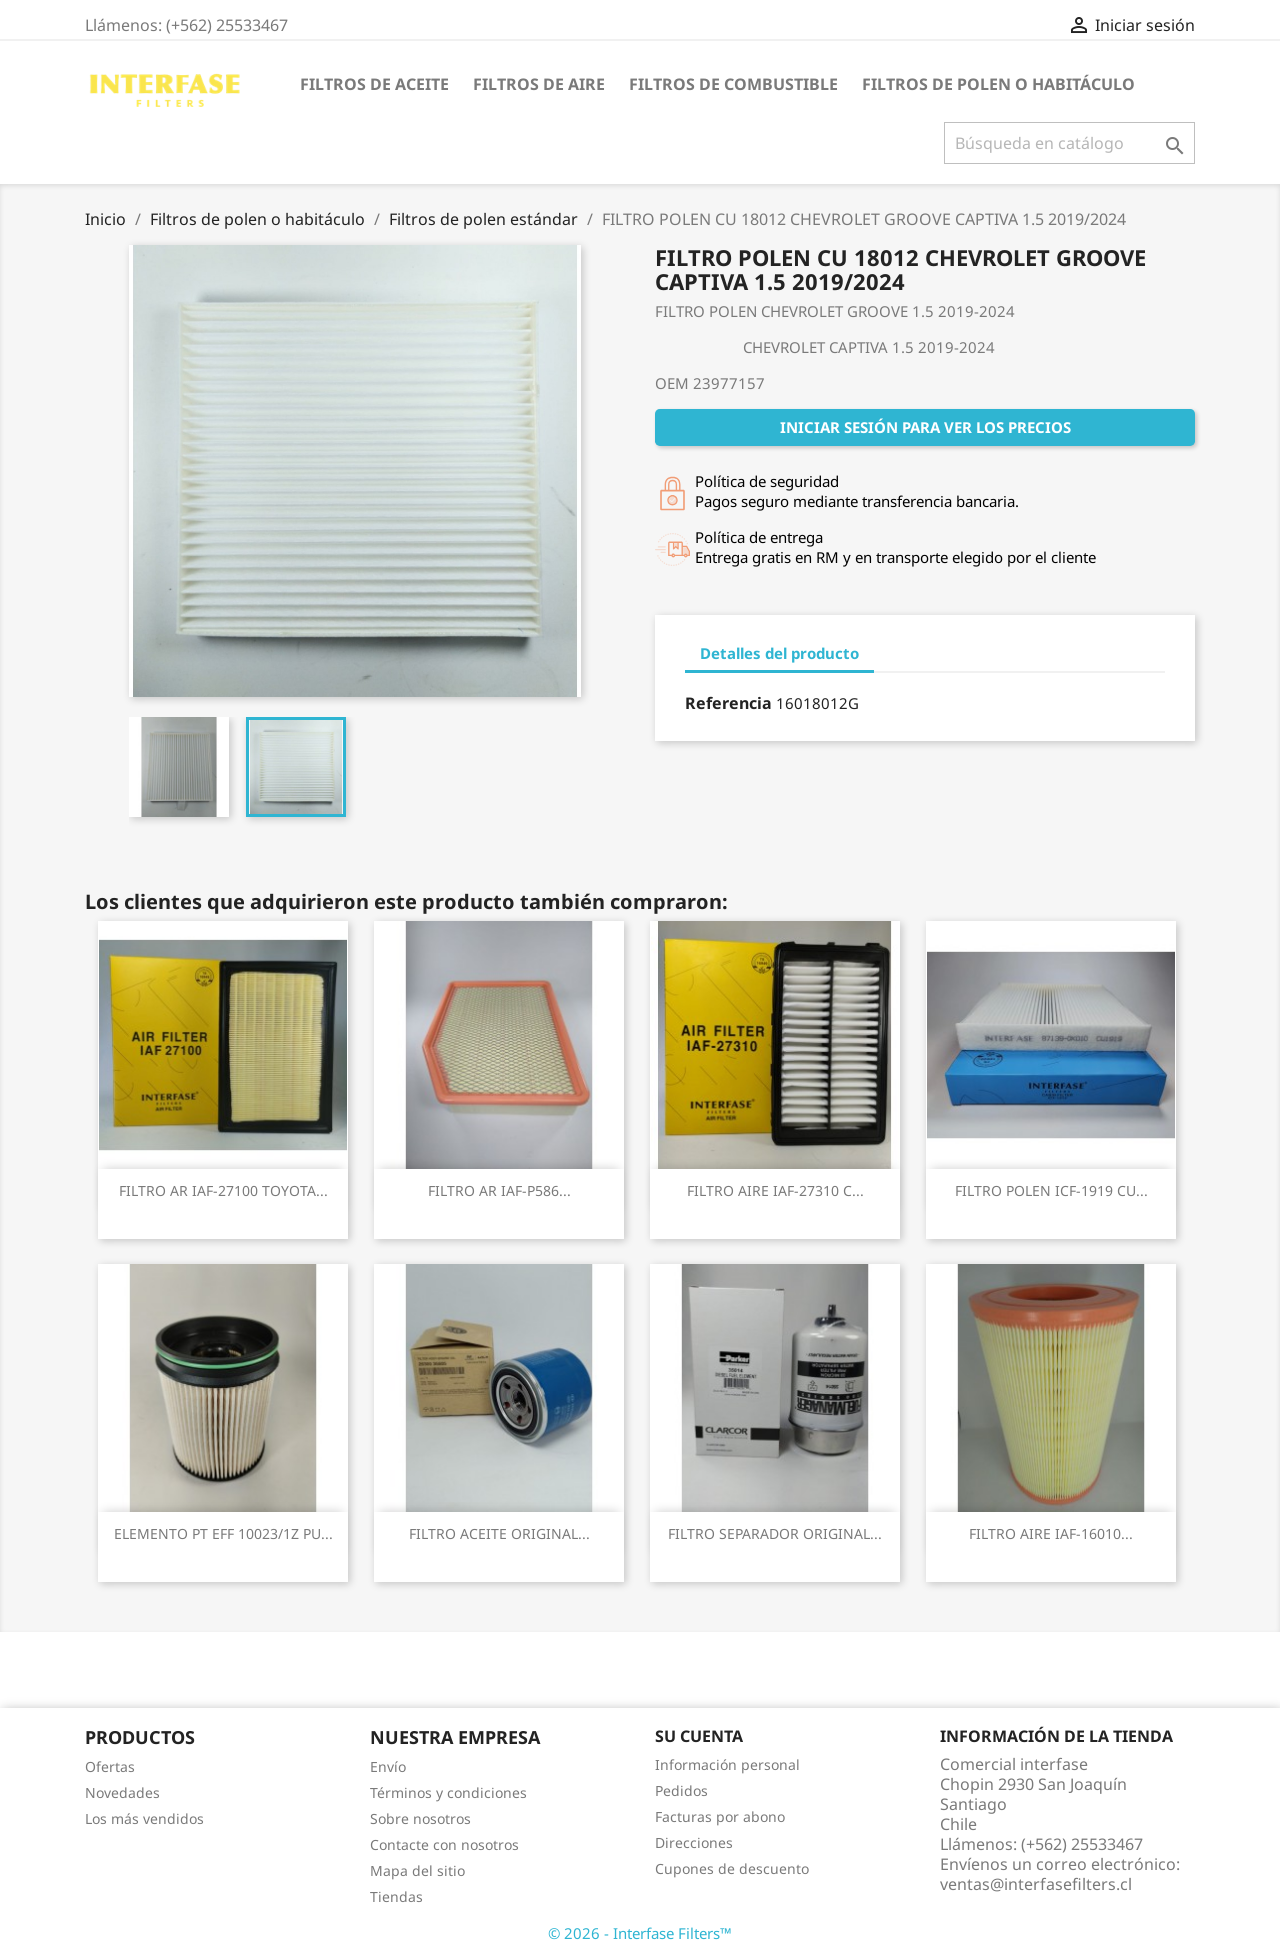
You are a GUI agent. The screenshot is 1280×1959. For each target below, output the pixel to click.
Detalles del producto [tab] (779, 653)
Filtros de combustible (733, 84)
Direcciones (694, 1842)
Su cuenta (699, 1736)
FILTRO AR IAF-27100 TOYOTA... (223, 1190)
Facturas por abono (720, 1816)
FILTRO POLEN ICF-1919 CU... (1051, 1190)
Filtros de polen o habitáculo (998, 84)
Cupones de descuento (732, 1868)
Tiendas (396, 1896)
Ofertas (110, 1766)
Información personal (727, 1764)
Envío (388, 1766)
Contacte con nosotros (444, 1844)
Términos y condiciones (448, 1792)
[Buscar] (1069, 143)
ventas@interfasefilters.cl (1036, 1884)
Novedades (122, 1792)
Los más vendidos (144, 1818)
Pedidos (681, 1790)
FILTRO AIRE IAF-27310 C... (775, 1190)
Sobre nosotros (420, 1818)
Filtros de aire (539, 84)
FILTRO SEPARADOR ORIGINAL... (775, 1533)
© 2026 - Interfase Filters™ (640, 1933)
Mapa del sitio (417, 1870)
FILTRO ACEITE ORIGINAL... (499, 1533)
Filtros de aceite (374, 84)
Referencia (728, 703)
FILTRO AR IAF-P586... (499, 1190)
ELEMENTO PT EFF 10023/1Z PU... (223, 1533)
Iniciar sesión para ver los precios (925, 427)
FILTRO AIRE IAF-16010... (1051, 1533)
